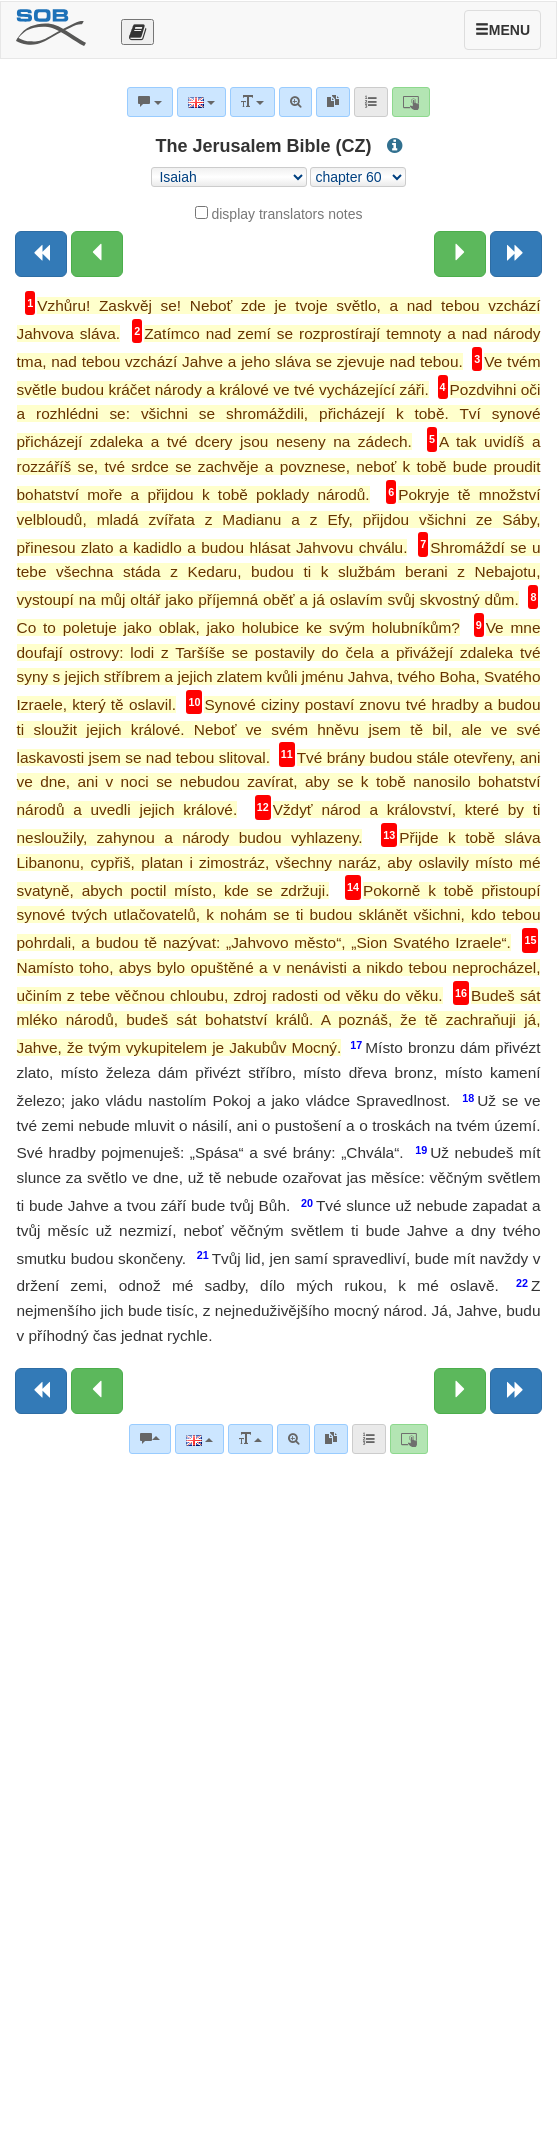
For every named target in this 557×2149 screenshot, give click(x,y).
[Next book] (516, 254)
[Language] (199, 1439)
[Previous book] (41, 254)
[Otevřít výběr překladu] (137, 32)
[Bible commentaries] (150, 1439)
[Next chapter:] (460, 254)
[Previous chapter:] (97, 254)
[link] (331, 1439)
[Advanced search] (293, 1439)
